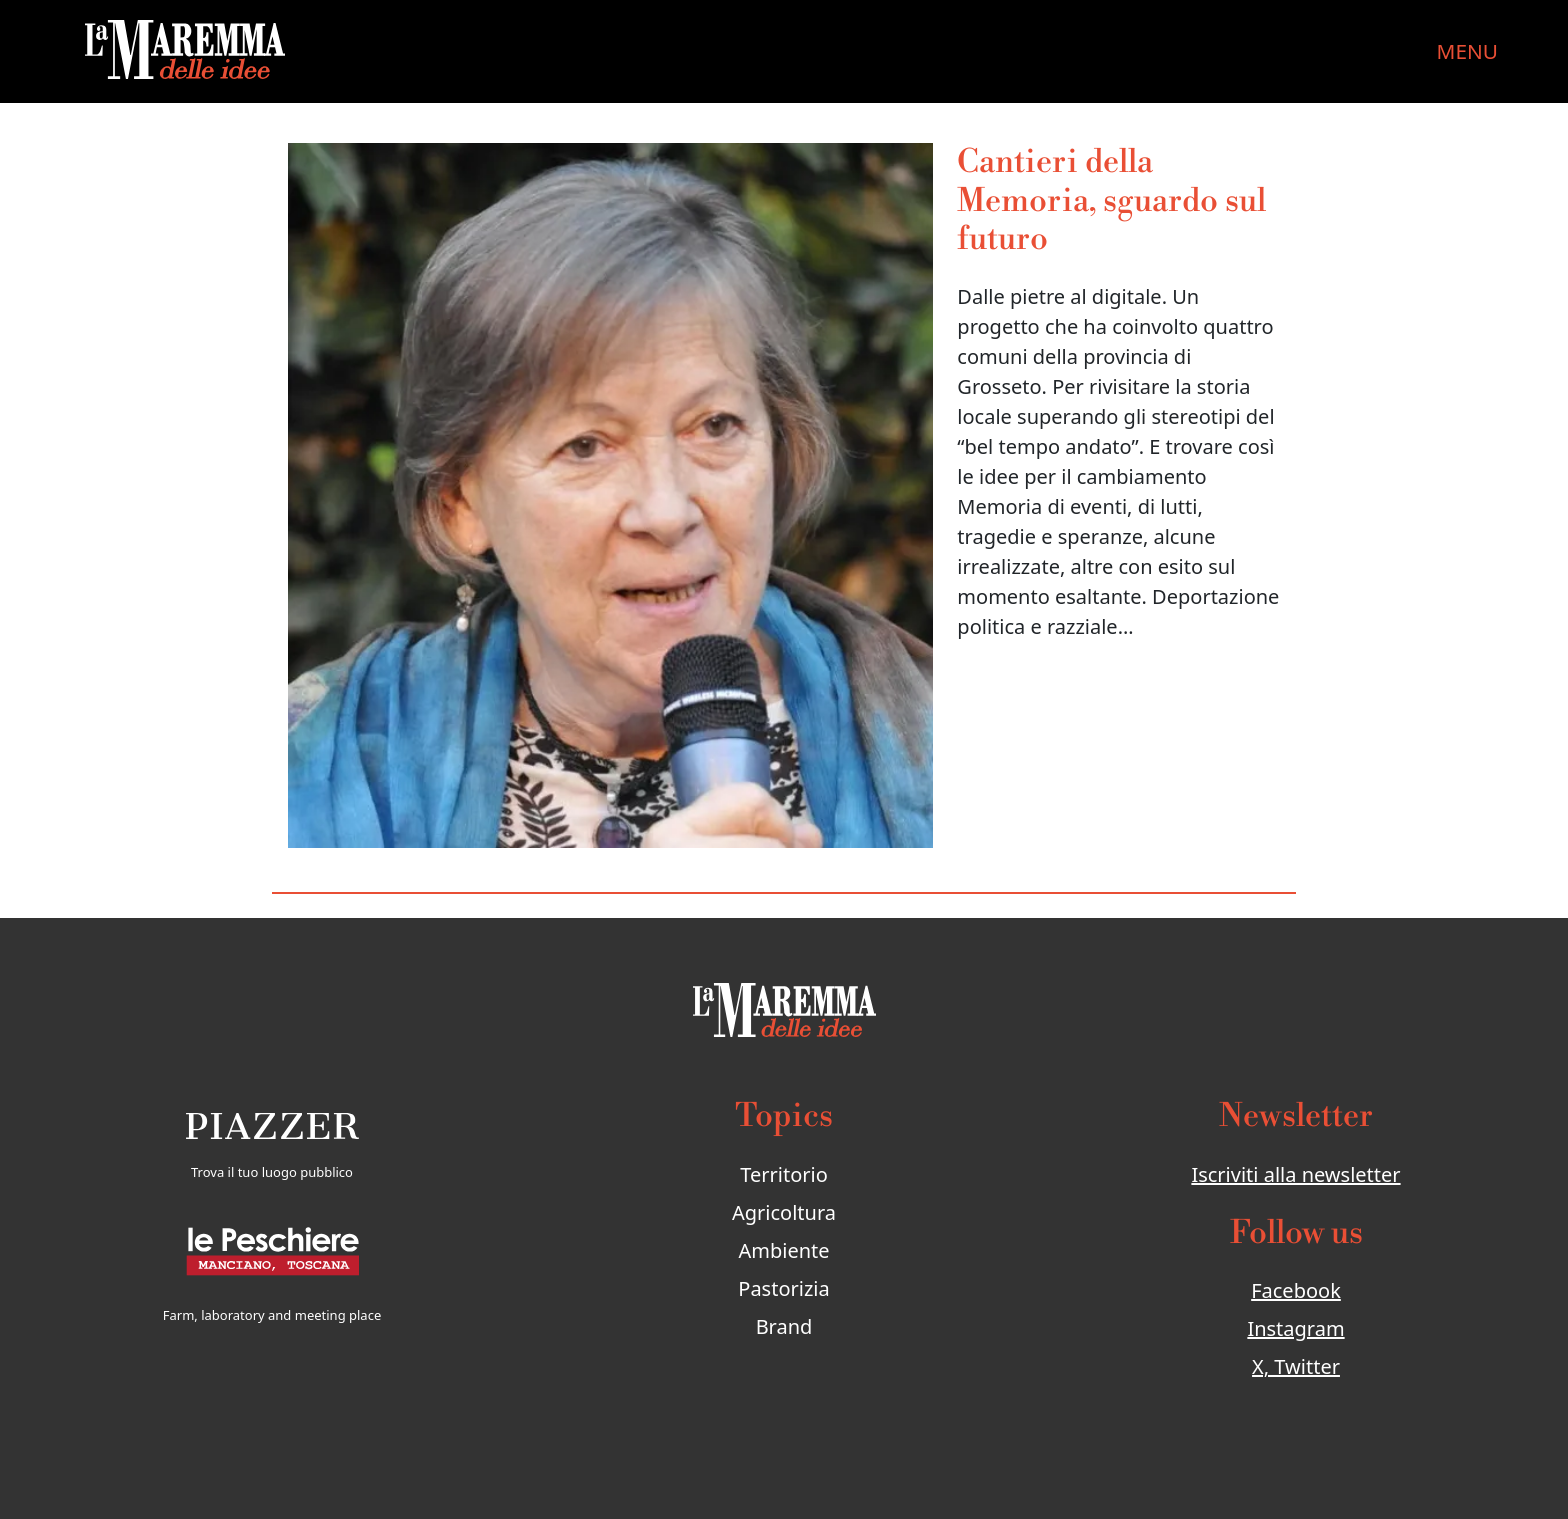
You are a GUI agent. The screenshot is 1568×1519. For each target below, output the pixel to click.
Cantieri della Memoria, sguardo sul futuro (1111, 200)
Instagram (1295, 1328)
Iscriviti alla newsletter (1295, 1174)
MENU (1467, 51)
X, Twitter (1296, 1366)
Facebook (1296, 1290)
